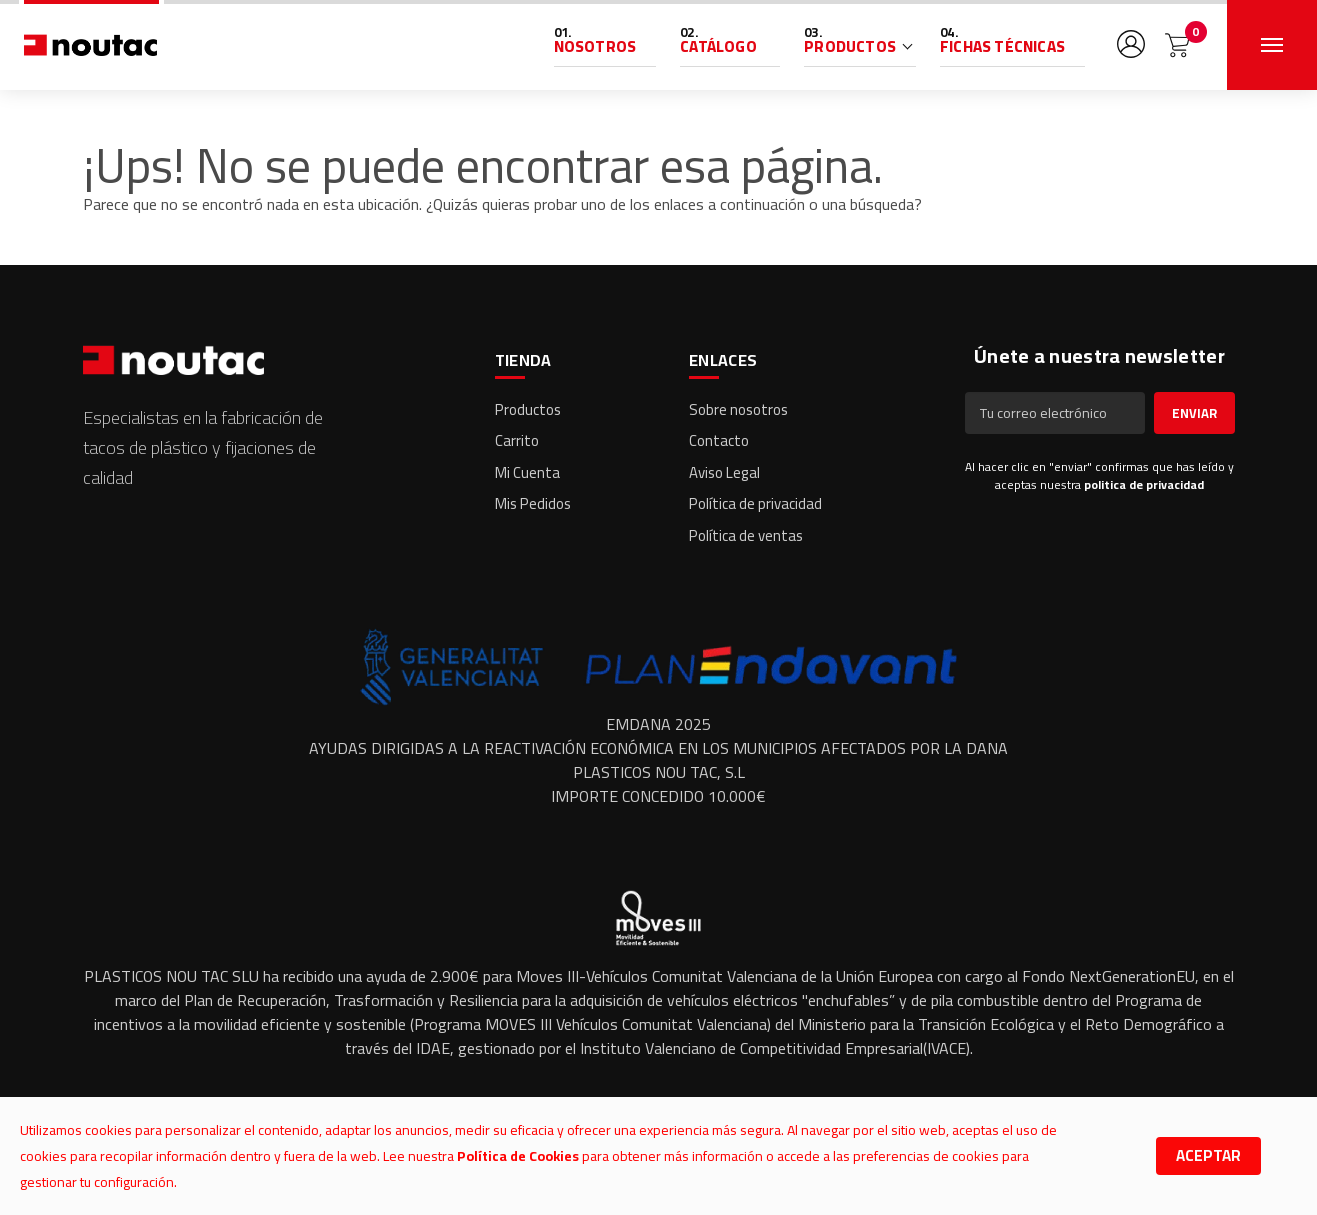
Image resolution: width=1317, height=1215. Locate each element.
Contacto (719, 440)
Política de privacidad (755, 503)
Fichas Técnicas (1002, 46)
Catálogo (718, 46)
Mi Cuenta (527, 472)
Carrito (517, 440)
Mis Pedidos (533, 503)
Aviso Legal (724, 472)
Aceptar (1208, 1155)
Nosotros (595, 46)
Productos (850, 46)
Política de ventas (746, 535)
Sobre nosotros (738, 409)
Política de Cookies (518, 1156)
